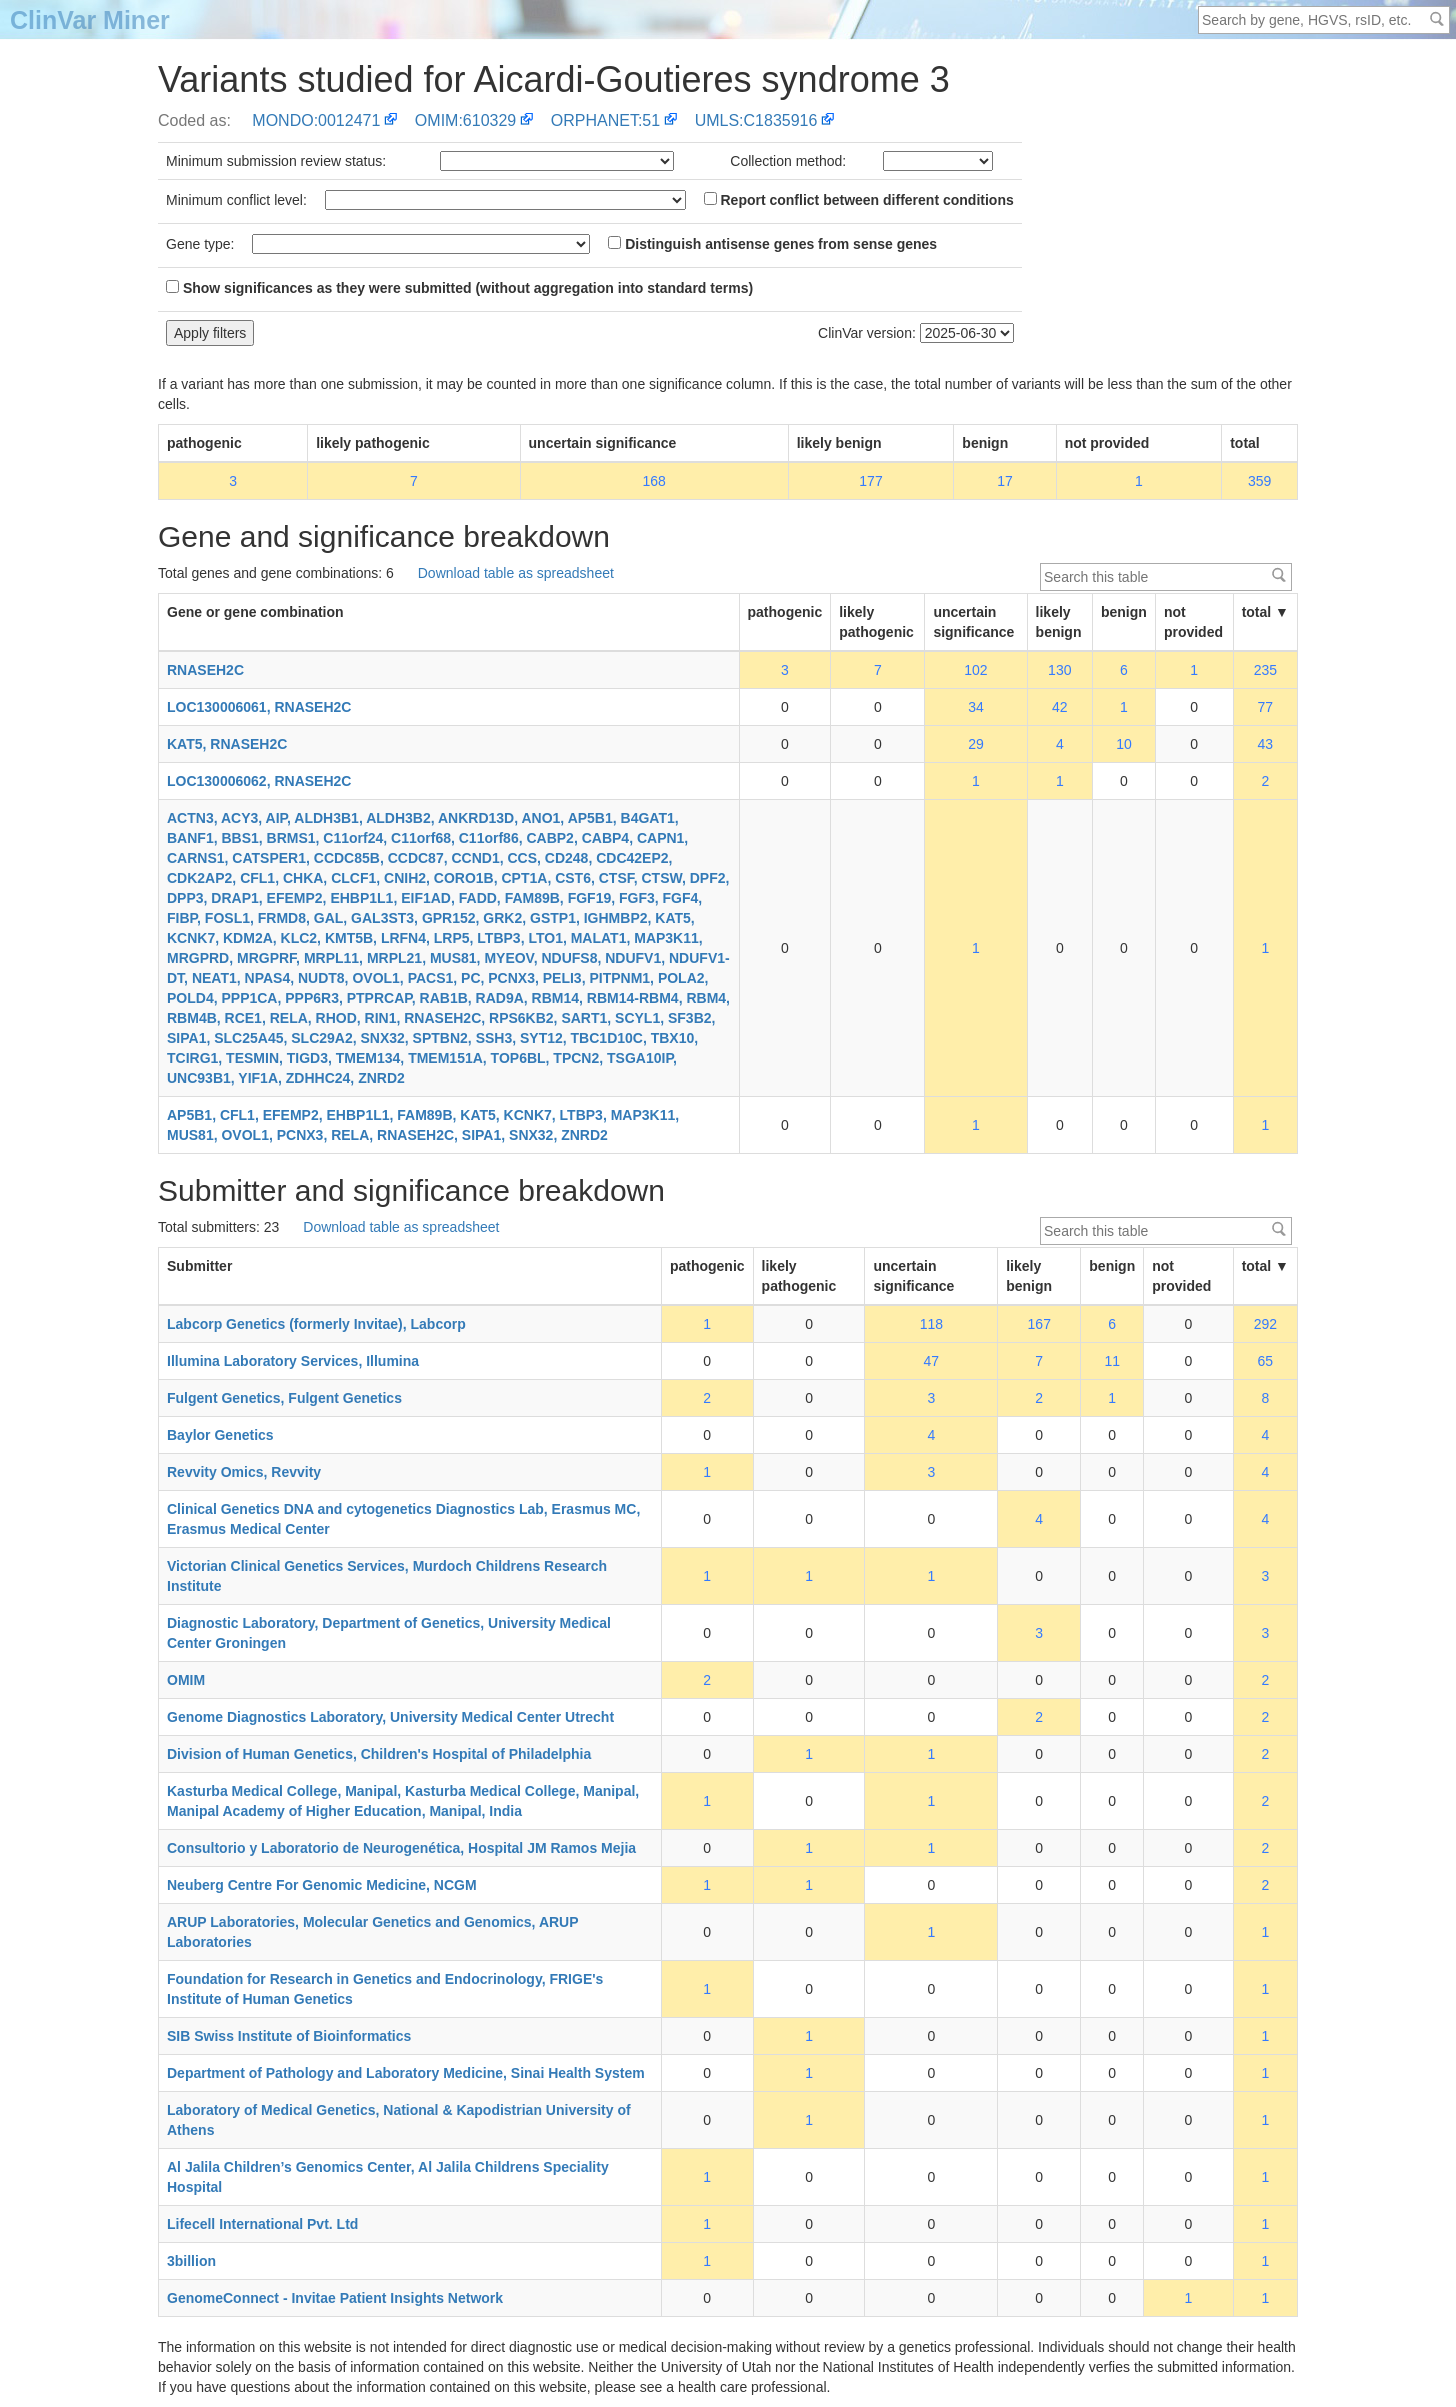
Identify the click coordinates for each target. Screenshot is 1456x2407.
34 (976, 707)
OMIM (186, 1680)
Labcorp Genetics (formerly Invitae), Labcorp (316, 1324)
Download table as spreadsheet (516, 573)
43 (1266, 744)
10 (1124, 744)
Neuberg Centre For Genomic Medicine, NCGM (322, 1885)
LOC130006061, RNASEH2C (259, 707)
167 (1039, 1324)
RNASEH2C (205, 670)
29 (976, 744)
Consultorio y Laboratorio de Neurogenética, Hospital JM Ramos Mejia (401, 1848)
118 (931, 1324)
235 (1265, 670)
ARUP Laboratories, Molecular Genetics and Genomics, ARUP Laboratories (372, 1932)
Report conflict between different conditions (859, 200)
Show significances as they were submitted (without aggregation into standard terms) (459, 288)
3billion (191, 2261)
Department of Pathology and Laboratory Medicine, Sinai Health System (406, 2073)
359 (1259, 481)
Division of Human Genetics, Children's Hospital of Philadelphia (379, 1754)
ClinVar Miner (90, 20)
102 (975, 670)
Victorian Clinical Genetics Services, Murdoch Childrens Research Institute (387, 1576)
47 (932, 1361)
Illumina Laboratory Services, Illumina (293, 1361)
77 (1266, 707)
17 (1005, 481)
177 (870, 481)
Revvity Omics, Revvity (244, 1472)
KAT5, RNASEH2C (227, 744)
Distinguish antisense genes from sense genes (772, 244)
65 (1266, 1361)
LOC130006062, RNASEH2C (259, 781)
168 (653, 481)
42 (1060, 707)
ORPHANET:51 (605, 120)
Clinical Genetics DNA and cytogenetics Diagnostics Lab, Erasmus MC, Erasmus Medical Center (403, 1519)
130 (1059, 670)
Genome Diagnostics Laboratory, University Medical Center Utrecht (390, 1717)
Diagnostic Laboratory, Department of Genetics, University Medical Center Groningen (389, 1633)
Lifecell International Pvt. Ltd (262, 2224)
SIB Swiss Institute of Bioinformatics (289, 2036)
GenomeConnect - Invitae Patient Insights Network (335, 2298)
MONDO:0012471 (316, 120)
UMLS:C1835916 (756, 120)
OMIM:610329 (465, 120)
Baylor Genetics (220, 1435)
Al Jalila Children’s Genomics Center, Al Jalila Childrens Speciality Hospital (388, 2177)
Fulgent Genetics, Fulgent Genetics (284, 1398)
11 (1112, 1361)
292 (1265, 1324)
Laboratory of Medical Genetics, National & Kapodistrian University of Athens (399, 2120)
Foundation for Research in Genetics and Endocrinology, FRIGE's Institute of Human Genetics (385, 1989)
